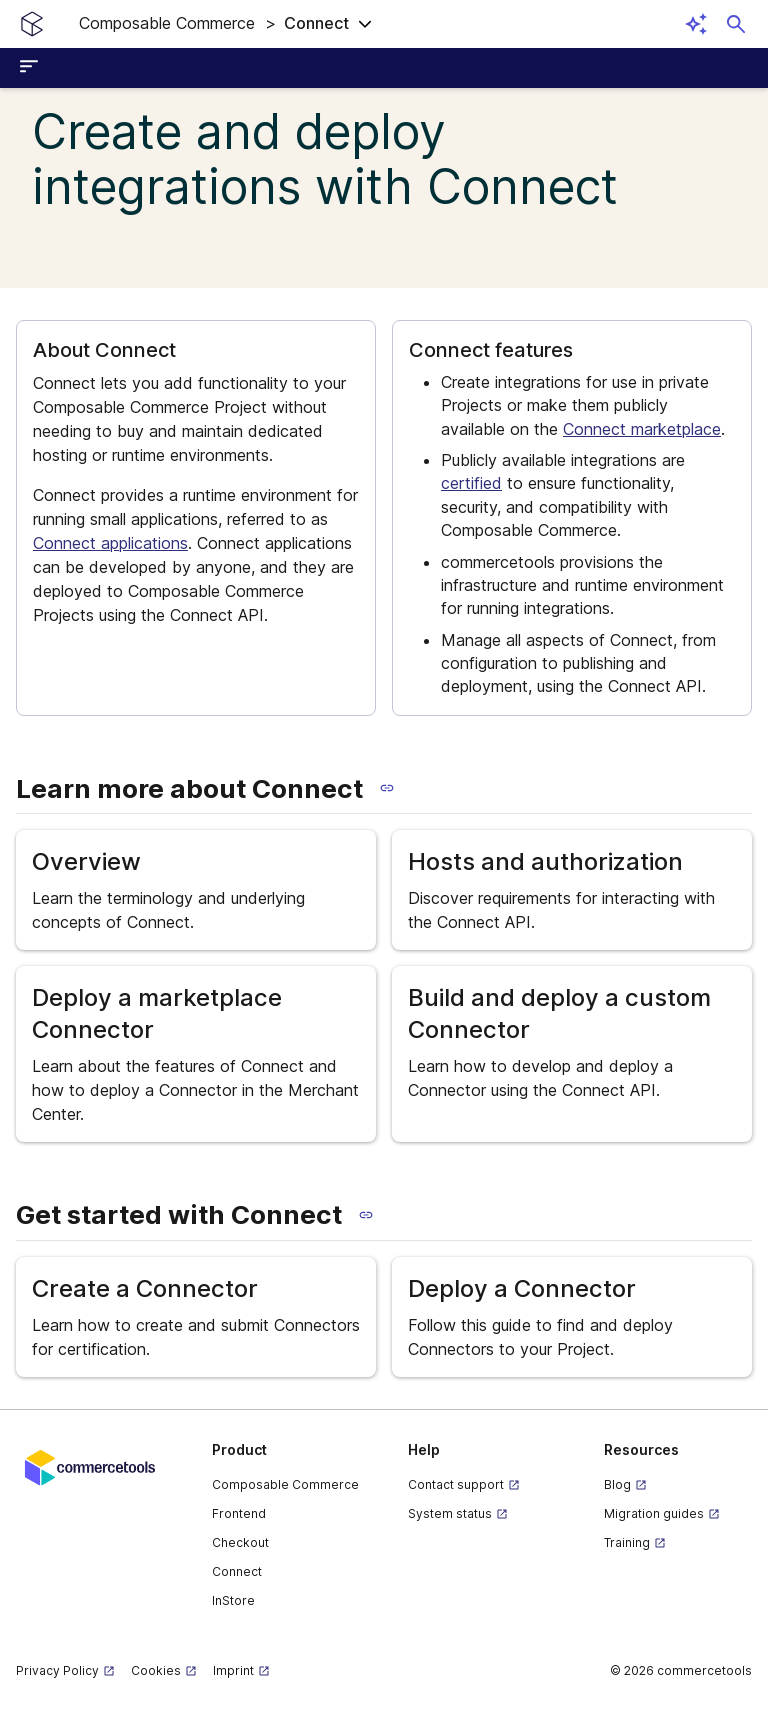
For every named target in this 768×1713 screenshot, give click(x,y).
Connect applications (110, 543)
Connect (237, 1571)
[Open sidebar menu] (32, 68)
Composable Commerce (285, 1484)
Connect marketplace (642, 429)
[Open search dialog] (736, 24)
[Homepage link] (32, 24)
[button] (226, 24)
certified (471, 483)
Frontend (239, 1513)
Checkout (240, 1542)
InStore (233, 1600)
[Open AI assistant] (696, 24)
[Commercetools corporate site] (90, 1466)
